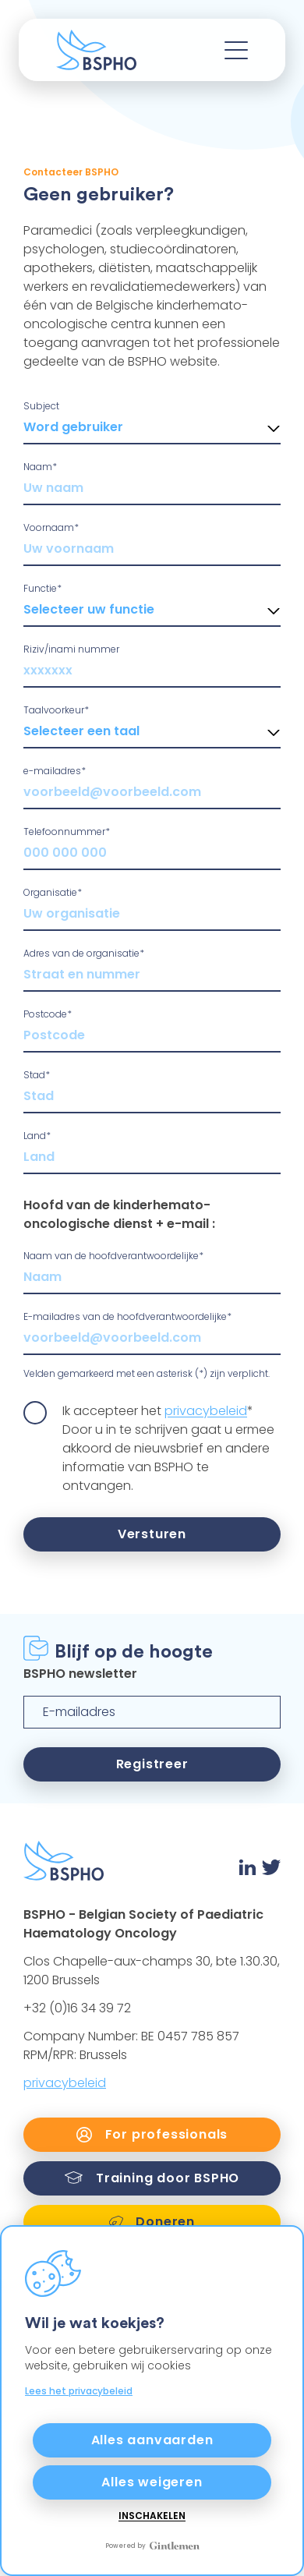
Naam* (40, 466)
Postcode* (47, 1014)
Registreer (152, 1764)
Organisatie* (52, 892)
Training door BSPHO (152, 2178)
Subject (41, 405)
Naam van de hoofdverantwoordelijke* (113, 1255)
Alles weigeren (151, 2482)
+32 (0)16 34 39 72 (77, 2008)
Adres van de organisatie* (83, 953)
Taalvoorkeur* (56, 710)
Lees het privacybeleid (79, 2390)
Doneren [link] (152, 2222)
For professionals (152, 2134)
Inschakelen (152, 2516)
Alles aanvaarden (152, 2440)
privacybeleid (205, 1411)
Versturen (152, 1534)
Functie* (42, 588)
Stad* (36, 1074)
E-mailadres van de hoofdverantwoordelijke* (127, 1316)
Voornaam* (51, 527)
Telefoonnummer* (66, 831)
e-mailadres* (54, 770)
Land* (37, 1135)
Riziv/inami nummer (71, 649)
